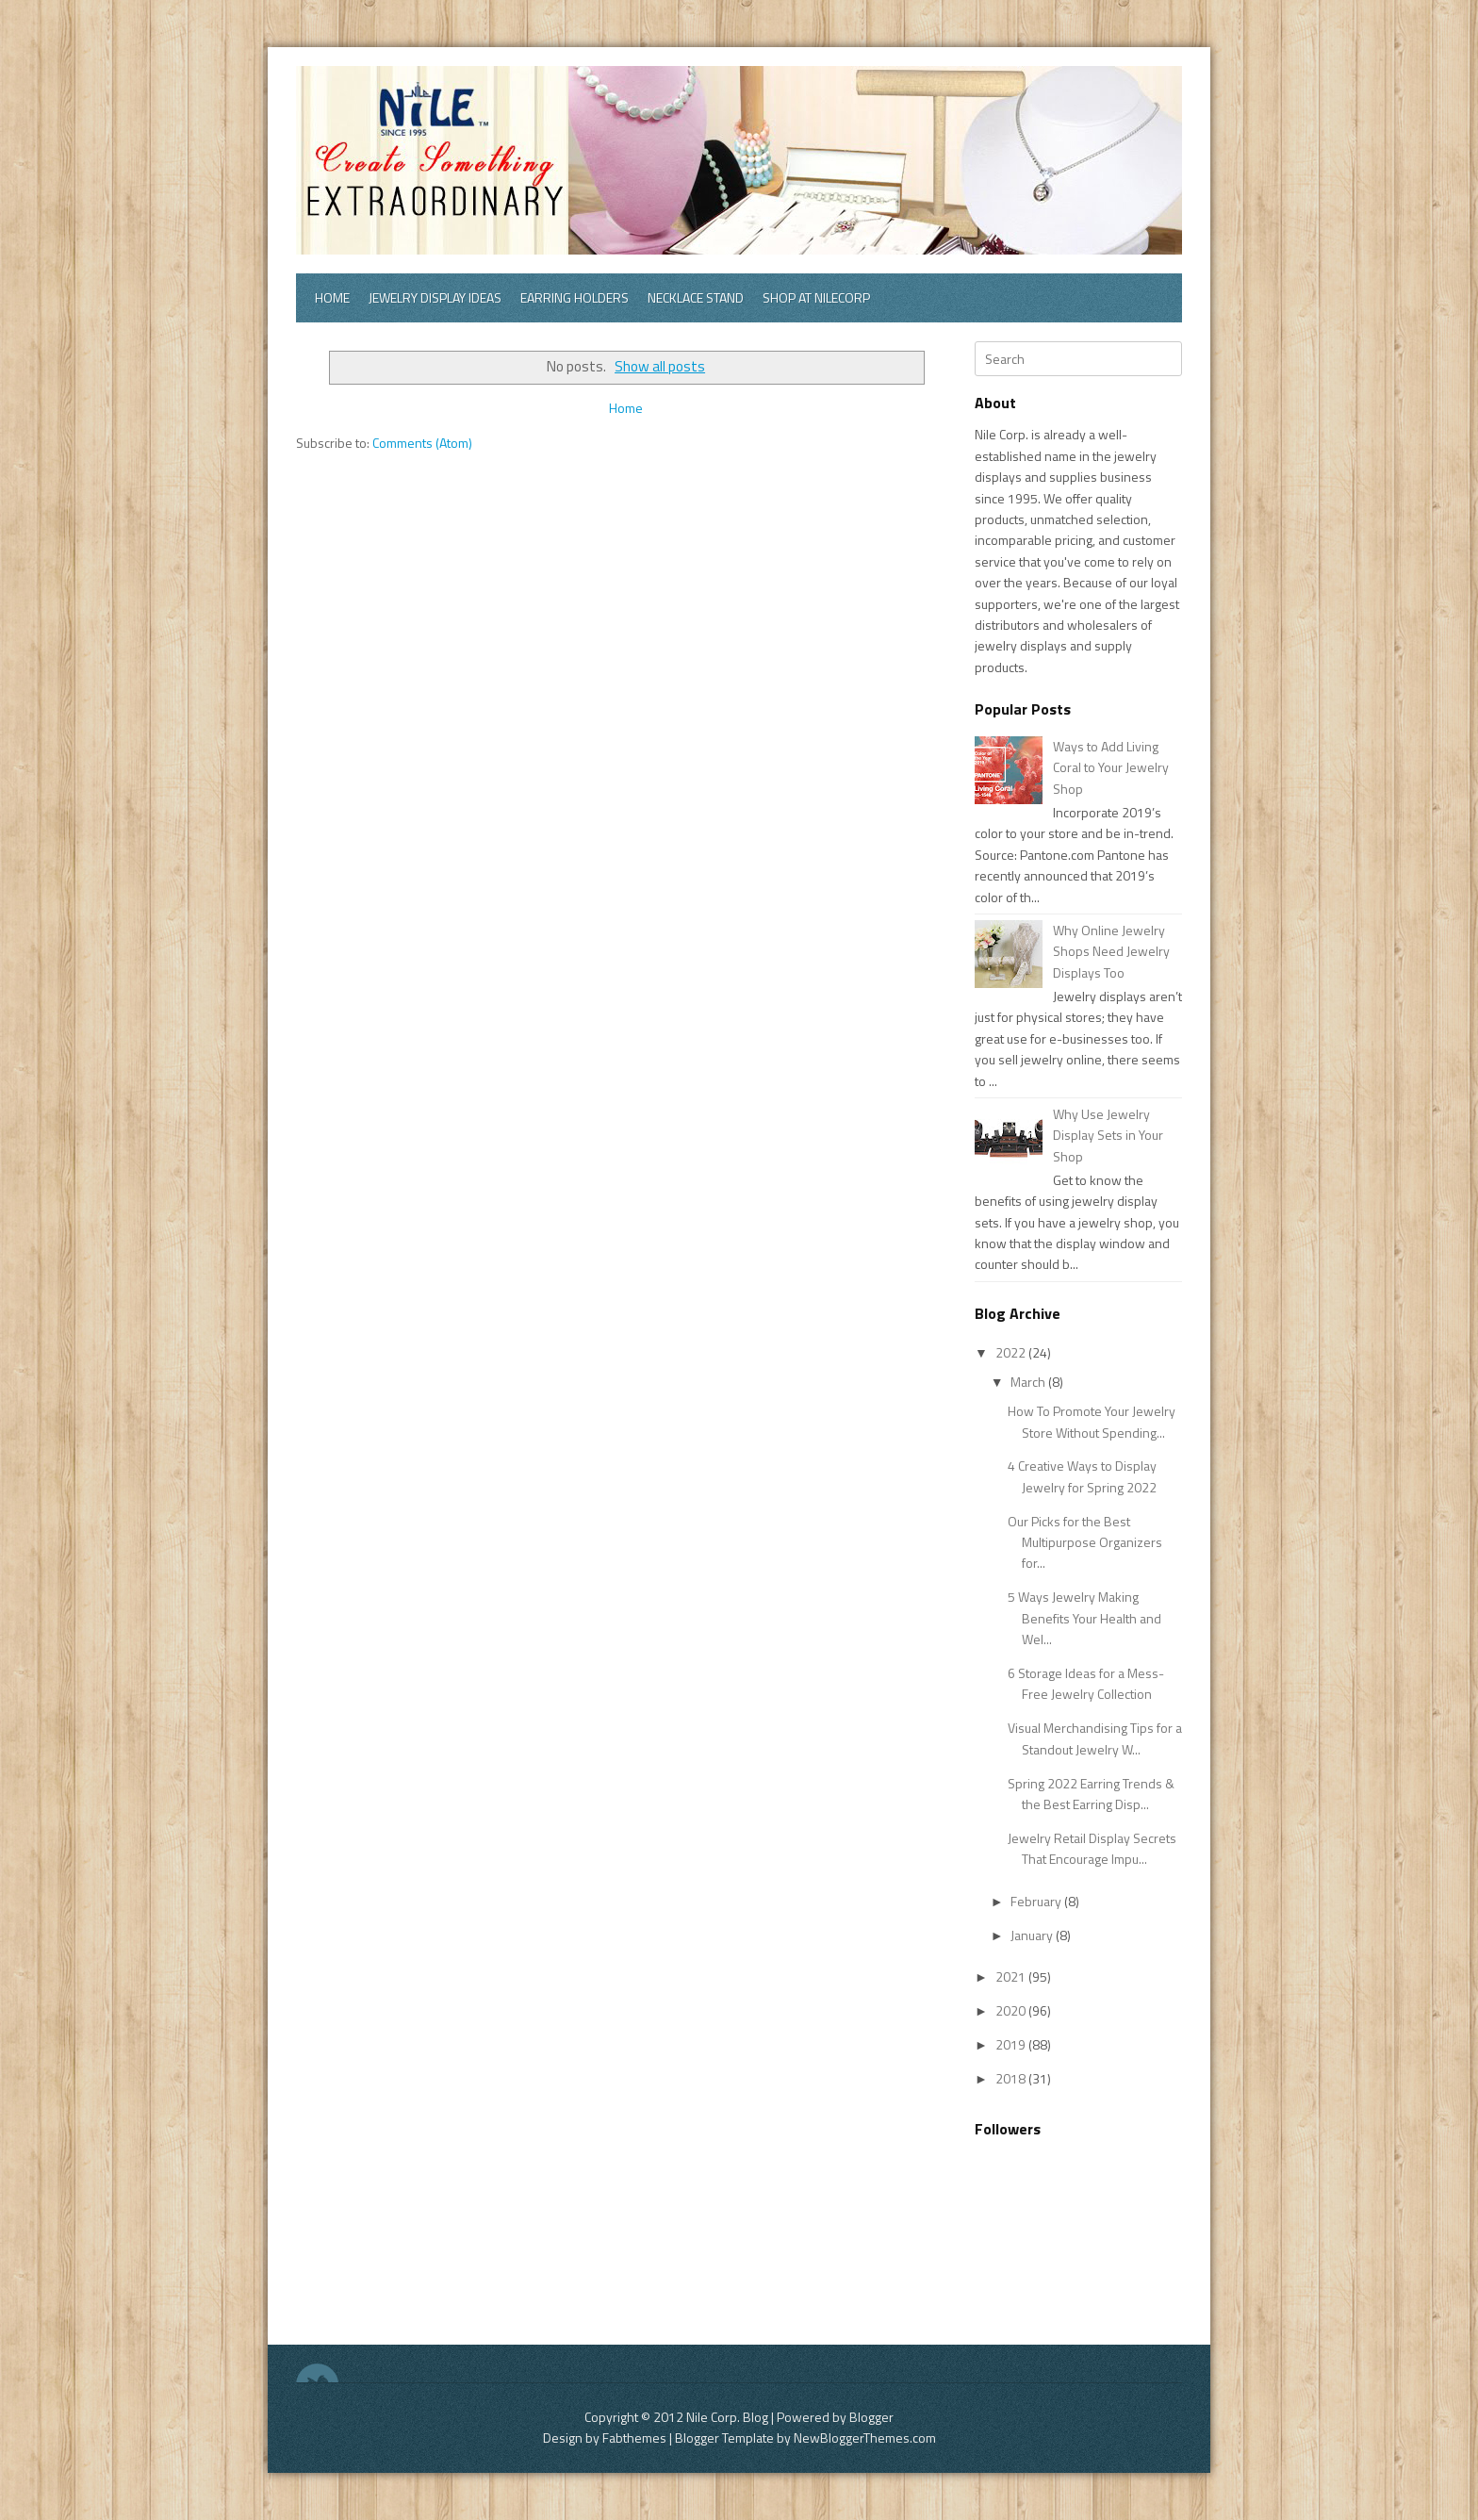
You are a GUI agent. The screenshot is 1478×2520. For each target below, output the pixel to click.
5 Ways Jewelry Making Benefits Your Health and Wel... (1084, 1618)
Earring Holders (574, 297)
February (1037, 1901)
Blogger (871, 2417)
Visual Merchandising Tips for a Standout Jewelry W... (1095, 1738)
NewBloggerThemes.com (865, 2437)
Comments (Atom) (422, 443)
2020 (1011, 2010)
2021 (1011, 1976)
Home (332, 297)
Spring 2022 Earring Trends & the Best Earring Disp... (1091, 1793)
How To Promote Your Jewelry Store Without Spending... (1091, 1421)
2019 (1011, 2044)
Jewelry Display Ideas (435, 297)
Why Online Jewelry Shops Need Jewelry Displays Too (1111, 951)
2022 (1011, 1352)
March (1029, 1382)
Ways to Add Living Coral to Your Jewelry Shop (1111, 767)
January (1033, 1935)
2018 (1011, 2078)
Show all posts (660, 366)
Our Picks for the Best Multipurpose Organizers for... (1085, 1542)
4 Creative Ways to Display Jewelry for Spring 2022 (1082, 1476)
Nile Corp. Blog (728, 2417)
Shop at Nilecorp (816, 297)
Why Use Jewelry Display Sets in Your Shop (1108, 1135)
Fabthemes (634, 2437)
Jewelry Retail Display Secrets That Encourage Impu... (1092, 1848)
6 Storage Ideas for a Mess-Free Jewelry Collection (1086, 1683)
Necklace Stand (696, 297)
